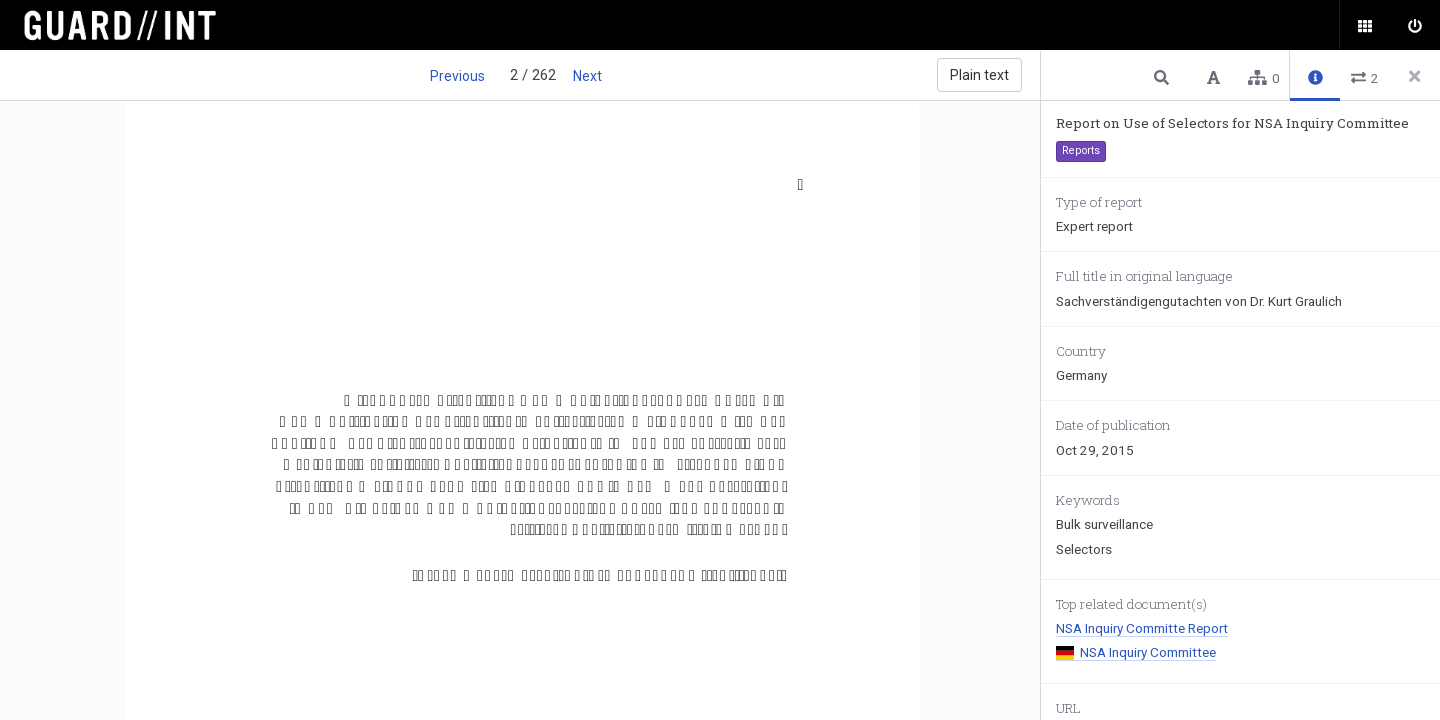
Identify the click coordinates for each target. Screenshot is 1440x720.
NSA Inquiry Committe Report (1142, 628)
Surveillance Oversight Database (132, 25)
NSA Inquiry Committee (1136, 652)
